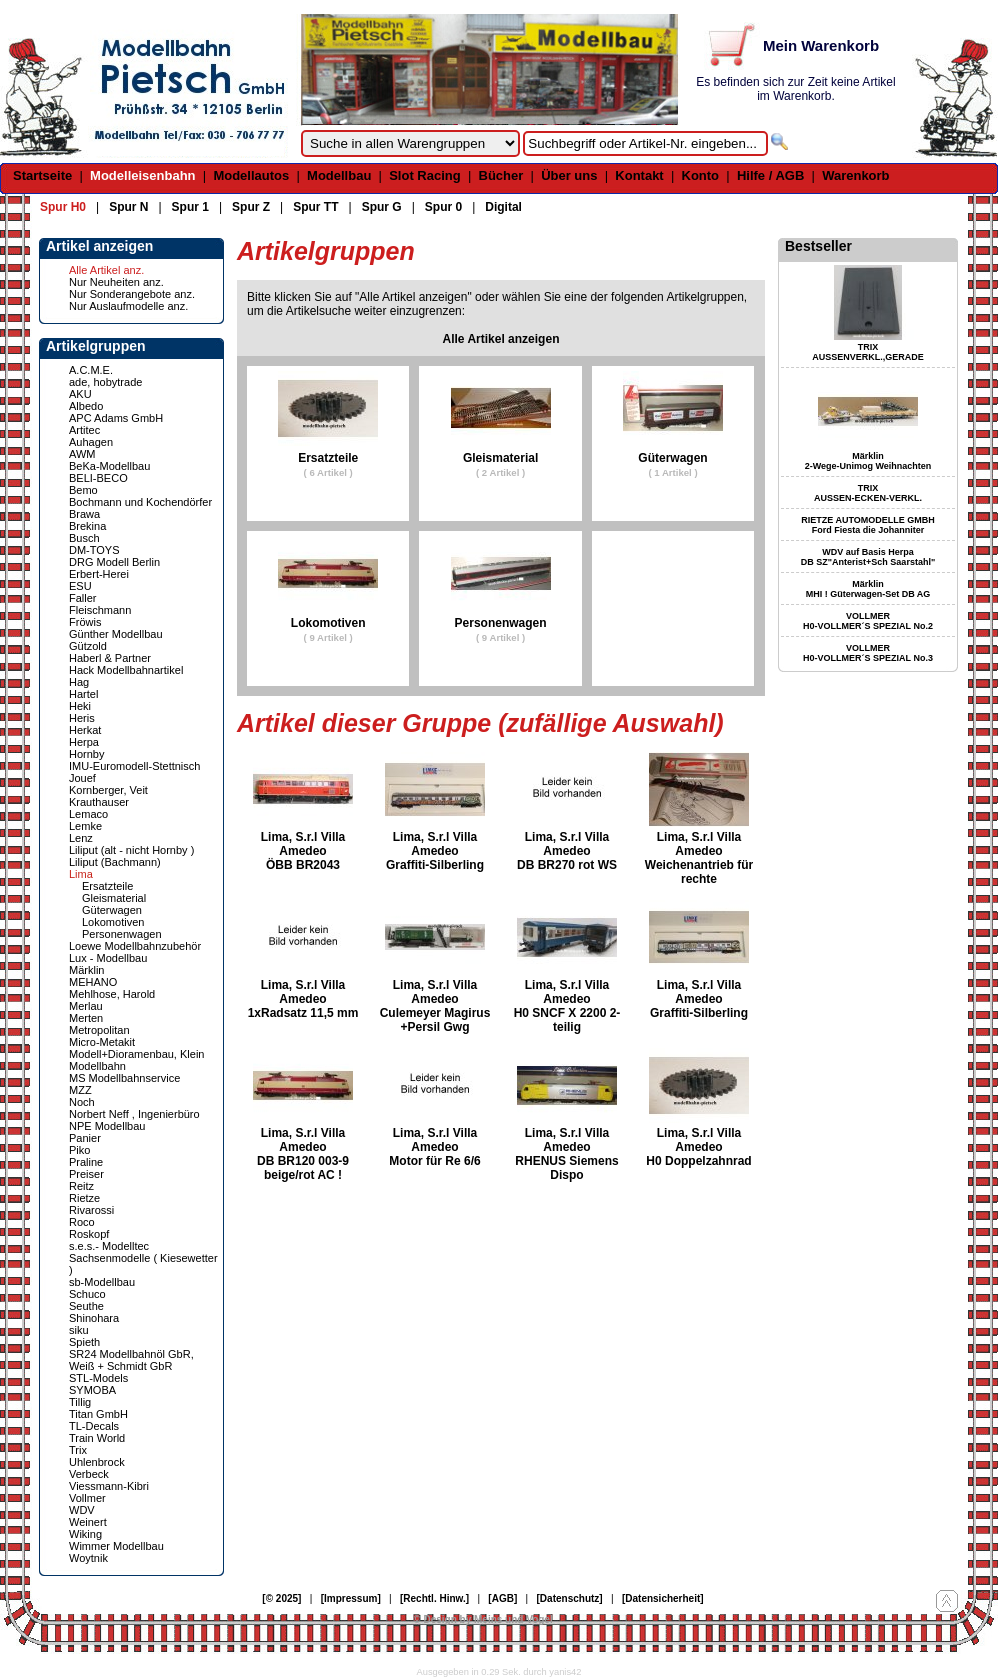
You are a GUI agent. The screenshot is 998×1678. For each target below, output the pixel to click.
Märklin (86, 970)
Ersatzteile (107, 886)
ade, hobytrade (105, 382)
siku (79, 1330)
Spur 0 (443, 207)
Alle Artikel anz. (106, 270)
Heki (80, 706)
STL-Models (98, 1378)
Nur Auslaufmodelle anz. (128, 306)
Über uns (569, 175)
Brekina (87, 526)
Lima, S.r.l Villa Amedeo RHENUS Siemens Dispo (566, 1154)
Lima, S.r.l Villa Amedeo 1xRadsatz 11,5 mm (303, 999)
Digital (503, 207)
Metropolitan (99, 1030)
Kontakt (639, 175)
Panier (85, 1138)
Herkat (85, 730)
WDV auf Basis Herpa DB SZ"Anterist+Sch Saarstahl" (868, 557)
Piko (79, 1150)
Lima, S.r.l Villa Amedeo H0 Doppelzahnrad (698, 1147)
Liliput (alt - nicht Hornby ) (131, 850)
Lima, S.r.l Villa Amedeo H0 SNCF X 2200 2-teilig (567, 1006)
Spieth (84, 1342)
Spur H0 (63, 207)
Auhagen (91, 442)
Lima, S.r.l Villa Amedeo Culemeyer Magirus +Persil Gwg (435, 1006)
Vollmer (87, 1498)
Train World (97, 1438)
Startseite (42, 175)
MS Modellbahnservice (124, 1078)
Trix (78, 1450)
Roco (82, 1222)
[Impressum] (351, 1598)
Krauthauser (99, 802)
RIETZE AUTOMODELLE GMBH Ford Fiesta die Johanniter (868, 525)
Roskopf (89, 1234)
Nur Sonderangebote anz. (132, 294)
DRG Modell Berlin (114, 562)
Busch (84, 538)
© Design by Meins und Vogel (482, 1619)
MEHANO (93, 982)
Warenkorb (855, 175)
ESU (80, 586)
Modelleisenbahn (142, 175)
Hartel (83, 694)
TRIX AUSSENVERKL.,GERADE (868, 352)
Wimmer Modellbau (116, 1546)
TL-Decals (94, 1426)
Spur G (382, 207)
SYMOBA (92, 1390)
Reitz (81, 1186)
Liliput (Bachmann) (115, 862)
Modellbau (339, 175)
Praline (86, 1162)
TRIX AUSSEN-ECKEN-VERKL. (868, 493)
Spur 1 (190, 207)
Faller (83, 598)
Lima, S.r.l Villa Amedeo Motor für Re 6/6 (434, 1147)
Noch (82, 1102)
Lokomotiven (113, 922)
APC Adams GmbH (116, 418)
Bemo (83, 490)
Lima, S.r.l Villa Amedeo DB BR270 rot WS (567, 851)
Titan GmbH (98, 1414)
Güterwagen (112, 910)
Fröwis (85, 622)
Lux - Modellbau (108, 958)
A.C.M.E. (91, 370)
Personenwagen (122, 934)
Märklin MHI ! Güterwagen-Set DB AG (868, 589)
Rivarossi (91, 1210)
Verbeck (89, 1474)
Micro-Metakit (102, 1042)
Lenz (81, 838)
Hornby (86, 754)
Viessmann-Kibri (109, 1486)
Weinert (88, 1522)
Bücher (501, 175)
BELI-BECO (98, 478)
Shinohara (94, 1318)
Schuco (87, 1294)
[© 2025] (281, 1598)
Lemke (85, 826)
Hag (79, 682)
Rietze (84, 1198)
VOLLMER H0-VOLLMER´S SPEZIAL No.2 (868, 621)
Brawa (84, 514)
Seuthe (86, 1306)
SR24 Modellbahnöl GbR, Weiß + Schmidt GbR (131, 1360)
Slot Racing (425, 175)
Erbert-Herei (99, 574)
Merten (86, 1018)
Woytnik (88, 1558)
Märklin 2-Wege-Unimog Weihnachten (868, 461)
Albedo (86, 406)
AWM (82, 454)
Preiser (86, 1174)
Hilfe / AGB (770, 175)
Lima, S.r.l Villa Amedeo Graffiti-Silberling (435, 851)
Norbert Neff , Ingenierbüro (134, 1114)
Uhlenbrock (97, 1462)
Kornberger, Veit (108, 790)
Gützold (88, 646)
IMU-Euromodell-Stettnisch (134, 766)
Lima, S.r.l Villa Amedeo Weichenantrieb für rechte (699, 858)
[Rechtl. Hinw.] (434, 1598)
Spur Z (251, 207)
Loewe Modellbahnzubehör (135, 946)
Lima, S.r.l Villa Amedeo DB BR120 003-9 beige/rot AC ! (303, 1154)
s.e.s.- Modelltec (109, 1246)
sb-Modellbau (102, 1282)
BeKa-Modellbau (109, 466)
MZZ (80, 1090)
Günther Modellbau (116, 634)
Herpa (84, 742)
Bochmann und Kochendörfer (140, 502)
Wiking (85, 1534)
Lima (81, 874)
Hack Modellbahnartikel (126, 670)
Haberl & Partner (110, 658)
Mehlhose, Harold (112, 994)
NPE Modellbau (107, 1126)
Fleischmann (100, 610)
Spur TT (315, 207)
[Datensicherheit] (663, 1598)
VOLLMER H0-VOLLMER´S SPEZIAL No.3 (868, 653)
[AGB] (502, 1598)
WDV (82, 1510)
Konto (701, 175)
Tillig (80, 1402)
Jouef (82, 778)
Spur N (128, 207)
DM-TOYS (94, 550)
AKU (80, 394)
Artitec (84, 430)
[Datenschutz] (570, 1598)
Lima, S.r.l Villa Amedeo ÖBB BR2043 (303, 851)
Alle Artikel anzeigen (501, 339)
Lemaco (88, 814)
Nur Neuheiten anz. (116, 282)
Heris (82, 718)
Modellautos (251, 175)
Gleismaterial (114, 898)
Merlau (86, 1006)
